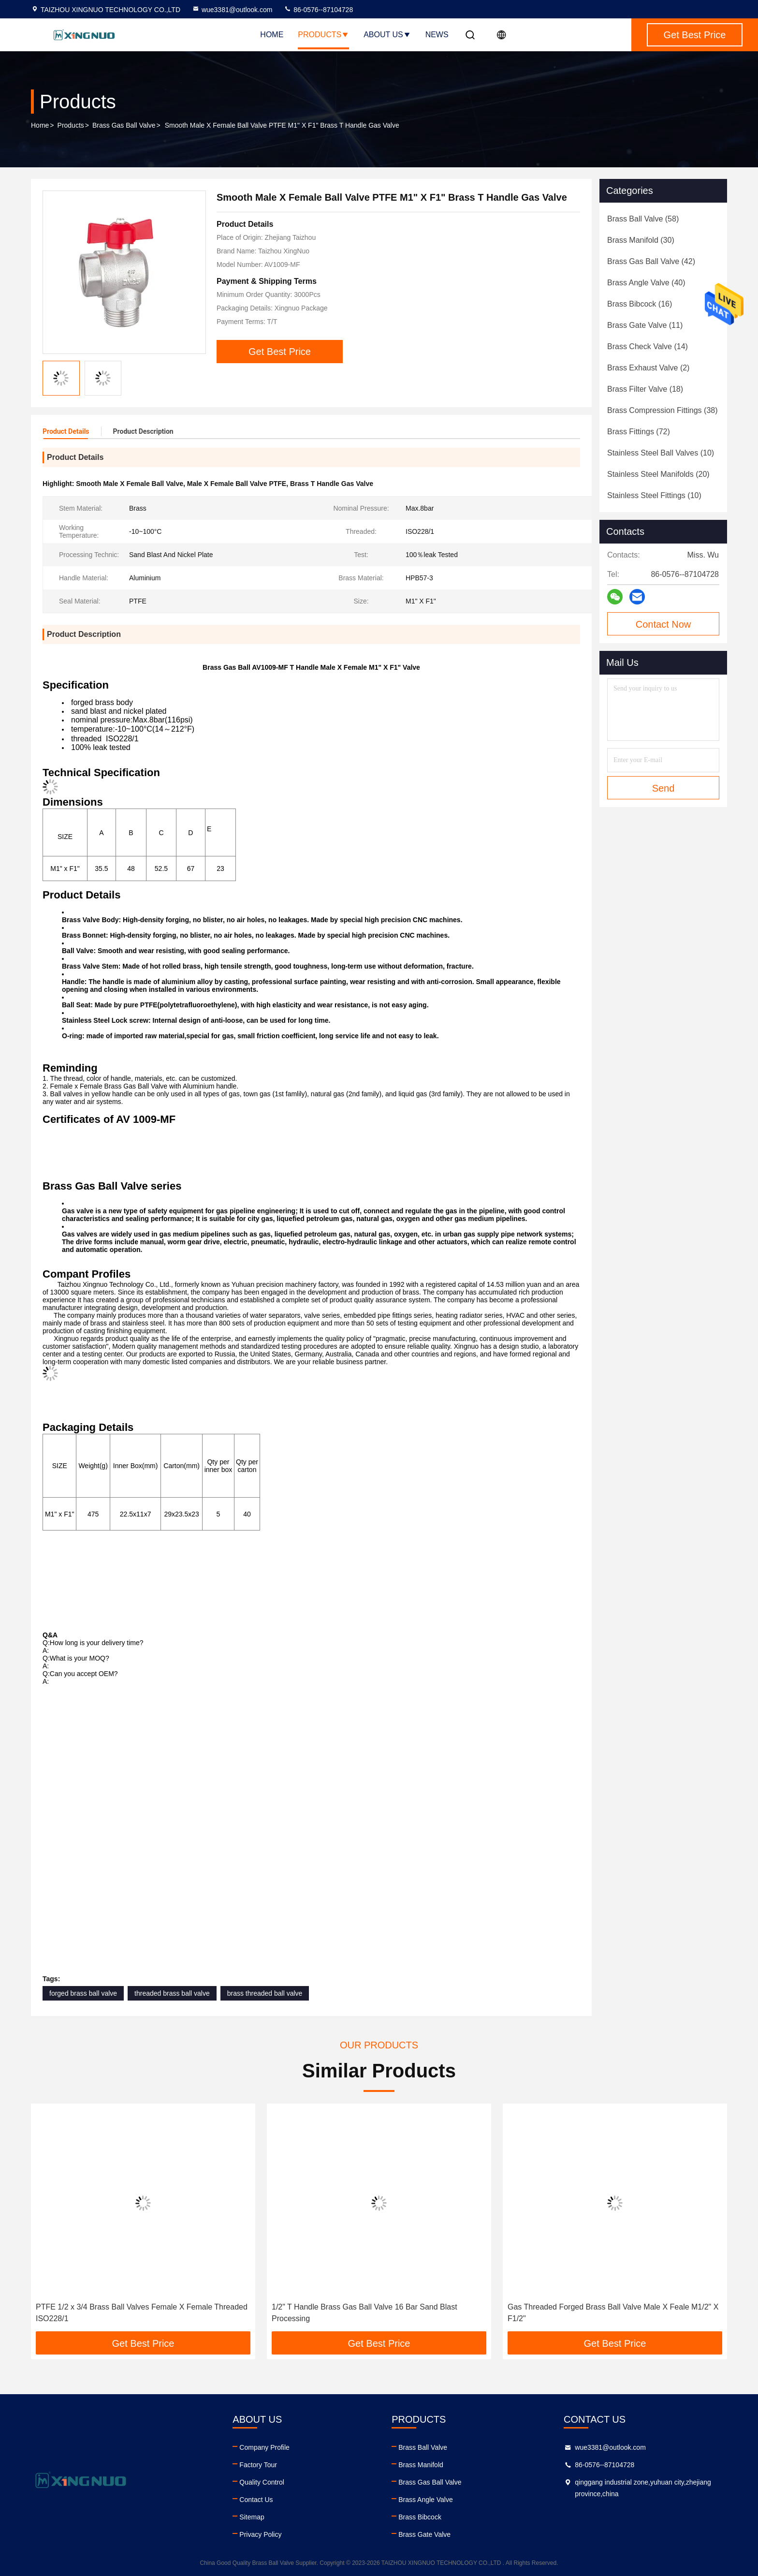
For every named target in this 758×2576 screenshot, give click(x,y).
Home (271, 34)
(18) (645, 389)
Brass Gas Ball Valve (123, 125)
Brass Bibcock (419, 2517)
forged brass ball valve (83, 1993)
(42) (651, 261)
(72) (638, 431)
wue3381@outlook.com (232, 10)
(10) (660, 453)
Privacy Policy (260, 2534)
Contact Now (663, 624)
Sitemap (251, 2517)
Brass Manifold (420, 2465)
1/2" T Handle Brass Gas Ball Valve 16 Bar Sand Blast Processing (364, 2313)
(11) (645, 325)
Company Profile (264, 2447)
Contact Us (256, 2499)
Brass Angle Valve (425, 2499)
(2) (648, 368)
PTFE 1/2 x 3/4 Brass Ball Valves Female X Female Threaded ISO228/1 (142, 2313)
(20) (658, 474)
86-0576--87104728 (318, 10)
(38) (662, 410)
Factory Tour (258, 2465)
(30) (640, 240)
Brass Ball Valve (422, 2447)
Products (323, 34)
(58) (643, 219)
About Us (387, 34)
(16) (639, 304)
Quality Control (261, 2482)
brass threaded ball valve (265, 1993)
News (437, 34)
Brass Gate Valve (424, 2534)
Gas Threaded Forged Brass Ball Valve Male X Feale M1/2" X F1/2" (613, 2313)
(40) (646, 283)
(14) (647, 346)
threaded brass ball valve (172, 1993)
